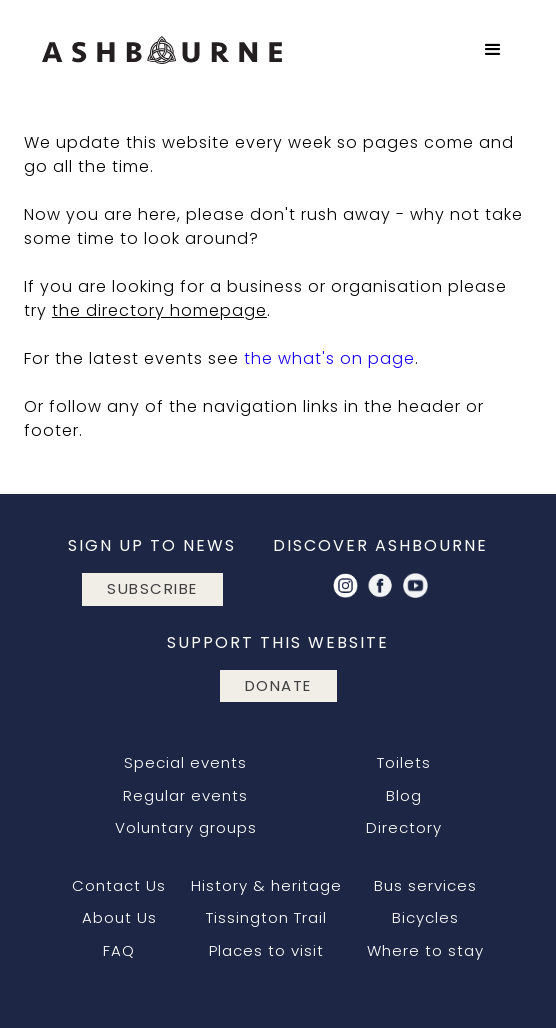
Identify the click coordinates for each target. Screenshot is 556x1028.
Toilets (404, 762)
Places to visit (266, 950)
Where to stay (425, 950)
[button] (493, 50)
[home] (157, 50)
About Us (119, 917)
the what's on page (329, 358)
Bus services (425, 885)
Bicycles (425, 917)
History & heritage (266, 885)
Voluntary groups (186, 827)
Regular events (185, 795)
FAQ (119, 950)
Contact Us (119, 885)
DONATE (278, 685)
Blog (404, 795)
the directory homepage (159, 310)
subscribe (152, 588)
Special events (185, 762)
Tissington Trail (266, 917)
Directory (404, 827)
